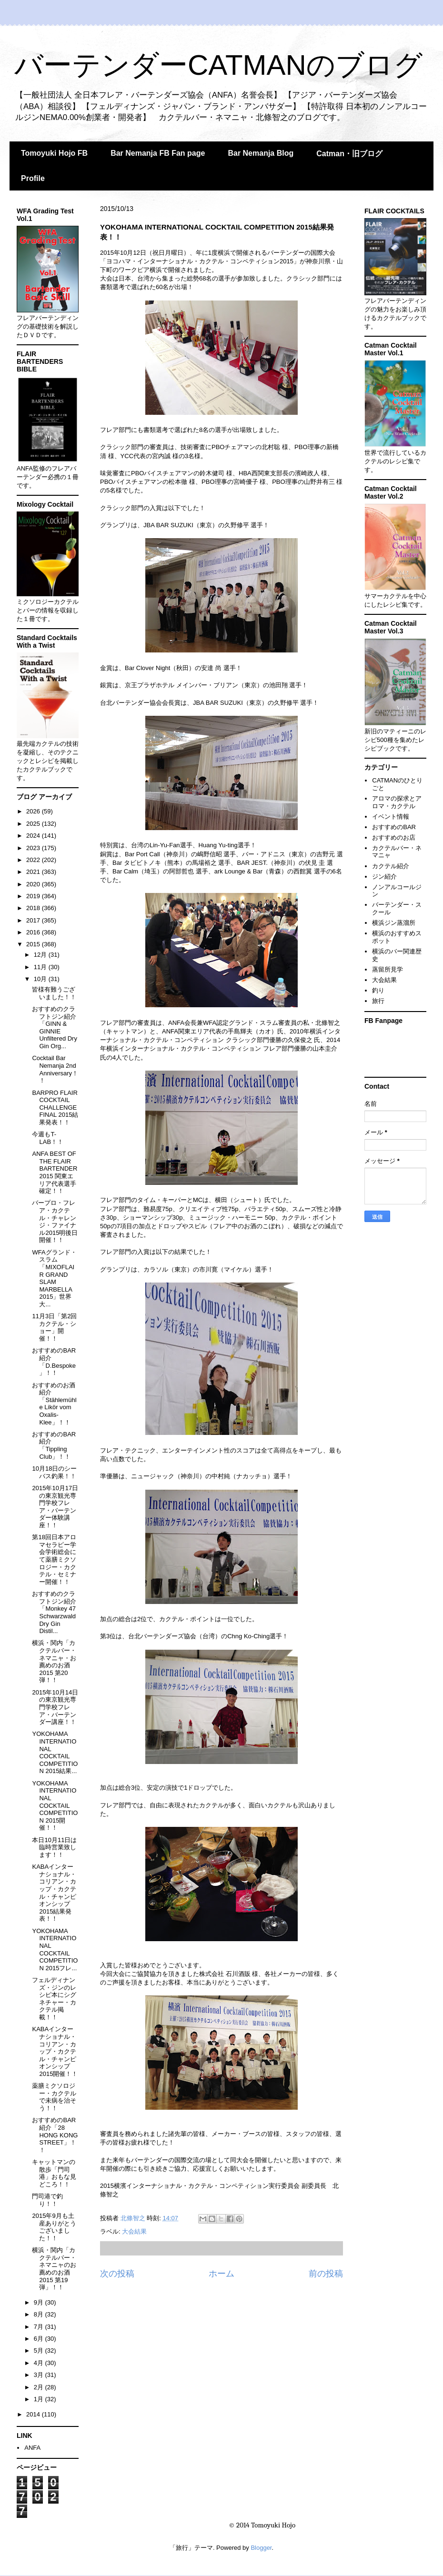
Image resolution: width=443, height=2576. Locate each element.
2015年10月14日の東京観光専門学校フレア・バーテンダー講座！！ (55, 1707)
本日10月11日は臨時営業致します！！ (54, 1847)
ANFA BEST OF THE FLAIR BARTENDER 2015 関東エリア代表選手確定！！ (54, 1172)
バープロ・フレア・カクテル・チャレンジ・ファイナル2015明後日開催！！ (55, 1221)
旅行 (378, 1000)
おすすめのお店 (393, 837)
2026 (34, 811)
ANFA (32, 2447)
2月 (39, 2387)
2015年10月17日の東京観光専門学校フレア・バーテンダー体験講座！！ (55, 1506)
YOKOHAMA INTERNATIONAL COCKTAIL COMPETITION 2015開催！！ (55, 1806)
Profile (33, 178)
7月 (39, 2326)
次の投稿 (117, 2273)
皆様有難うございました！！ (54, 993)
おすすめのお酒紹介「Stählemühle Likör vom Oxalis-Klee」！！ (54, 1404)
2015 (34, 944)
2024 (34, 835)
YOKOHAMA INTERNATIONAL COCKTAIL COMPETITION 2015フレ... (55, 1949)
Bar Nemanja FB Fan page (158, 153)
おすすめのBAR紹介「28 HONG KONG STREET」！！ (55, 2134)
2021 (34, 871)
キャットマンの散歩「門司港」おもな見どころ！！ (54, 2173)
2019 (34, 896)
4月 (39, 2362)
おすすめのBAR (394, 827)
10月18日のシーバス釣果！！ (54, 1472)
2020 (34, 884)
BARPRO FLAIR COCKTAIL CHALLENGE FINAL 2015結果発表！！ (55, 1107)
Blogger (261, 2547)
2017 (34, 920)
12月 (41, 954)
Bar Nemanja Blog (260, 153)
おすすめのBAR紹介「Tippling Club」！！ (54, 1445)
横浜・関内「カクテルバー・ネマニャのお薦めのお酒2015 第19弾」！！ (54, 2268)
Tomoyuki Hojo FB (54, 153)
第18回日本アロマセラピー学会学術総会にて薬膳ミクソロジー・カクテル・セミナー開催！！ (54, 1559)
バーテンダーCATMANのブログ (218, 65)
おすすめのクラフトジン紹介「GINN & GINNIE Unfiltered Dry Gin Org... (54, 1027)
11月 (41, 967)
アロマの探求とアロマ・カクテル (397, 802)
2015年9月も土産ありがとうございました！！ (54, 2227)
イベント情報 (390, 816)
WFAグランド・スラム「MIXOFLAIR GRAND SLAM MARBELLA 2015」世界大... (54, 1278)
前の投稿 (326, 2273)
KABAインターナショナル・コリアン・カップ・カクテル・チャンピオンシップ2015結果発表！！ (54, 1892)
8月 (39, 2314)
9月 (39, 2302)
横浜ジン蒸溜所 (393, 922)
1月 (39, 2399)
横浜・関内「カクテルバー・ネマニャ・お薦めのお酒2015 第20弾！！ (54, 1661)
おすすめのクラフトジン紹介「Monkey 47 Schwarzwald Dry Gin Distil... (54, 1612)
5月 (39, 2350)
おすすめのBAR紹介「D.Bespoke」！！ (54, 1361)
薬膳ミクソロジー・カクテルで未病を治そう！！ (54, 2097)
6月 (39, 2338)
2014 (34, 2414)
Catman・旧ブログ (349, 154)
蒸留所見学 (387, 969)
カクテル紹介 (390, 866)
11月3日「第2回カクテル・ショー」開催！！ (54, 1327)
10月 (41, 978)
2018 (34, 908)
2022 (34, 859)
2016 (34, 932)
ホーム (221, 2273)
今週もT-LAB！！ (47, 1138)
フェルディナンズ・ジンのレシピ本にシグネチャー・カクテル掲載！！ (54, 1998)
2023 (34, 848)
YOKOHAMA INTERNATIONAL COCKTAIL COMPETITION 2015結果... (55, 1752)
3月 (39, 2374)
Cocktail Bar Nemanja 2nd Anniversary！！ (55, 1069)
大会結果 (134, 2231)
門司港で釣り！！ (47, 2200)
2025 (34, 823)
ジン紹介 (384, 876)
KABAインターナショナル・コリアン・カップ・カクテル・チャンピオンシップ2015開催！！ (55, 2051)
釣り (378, 990)
